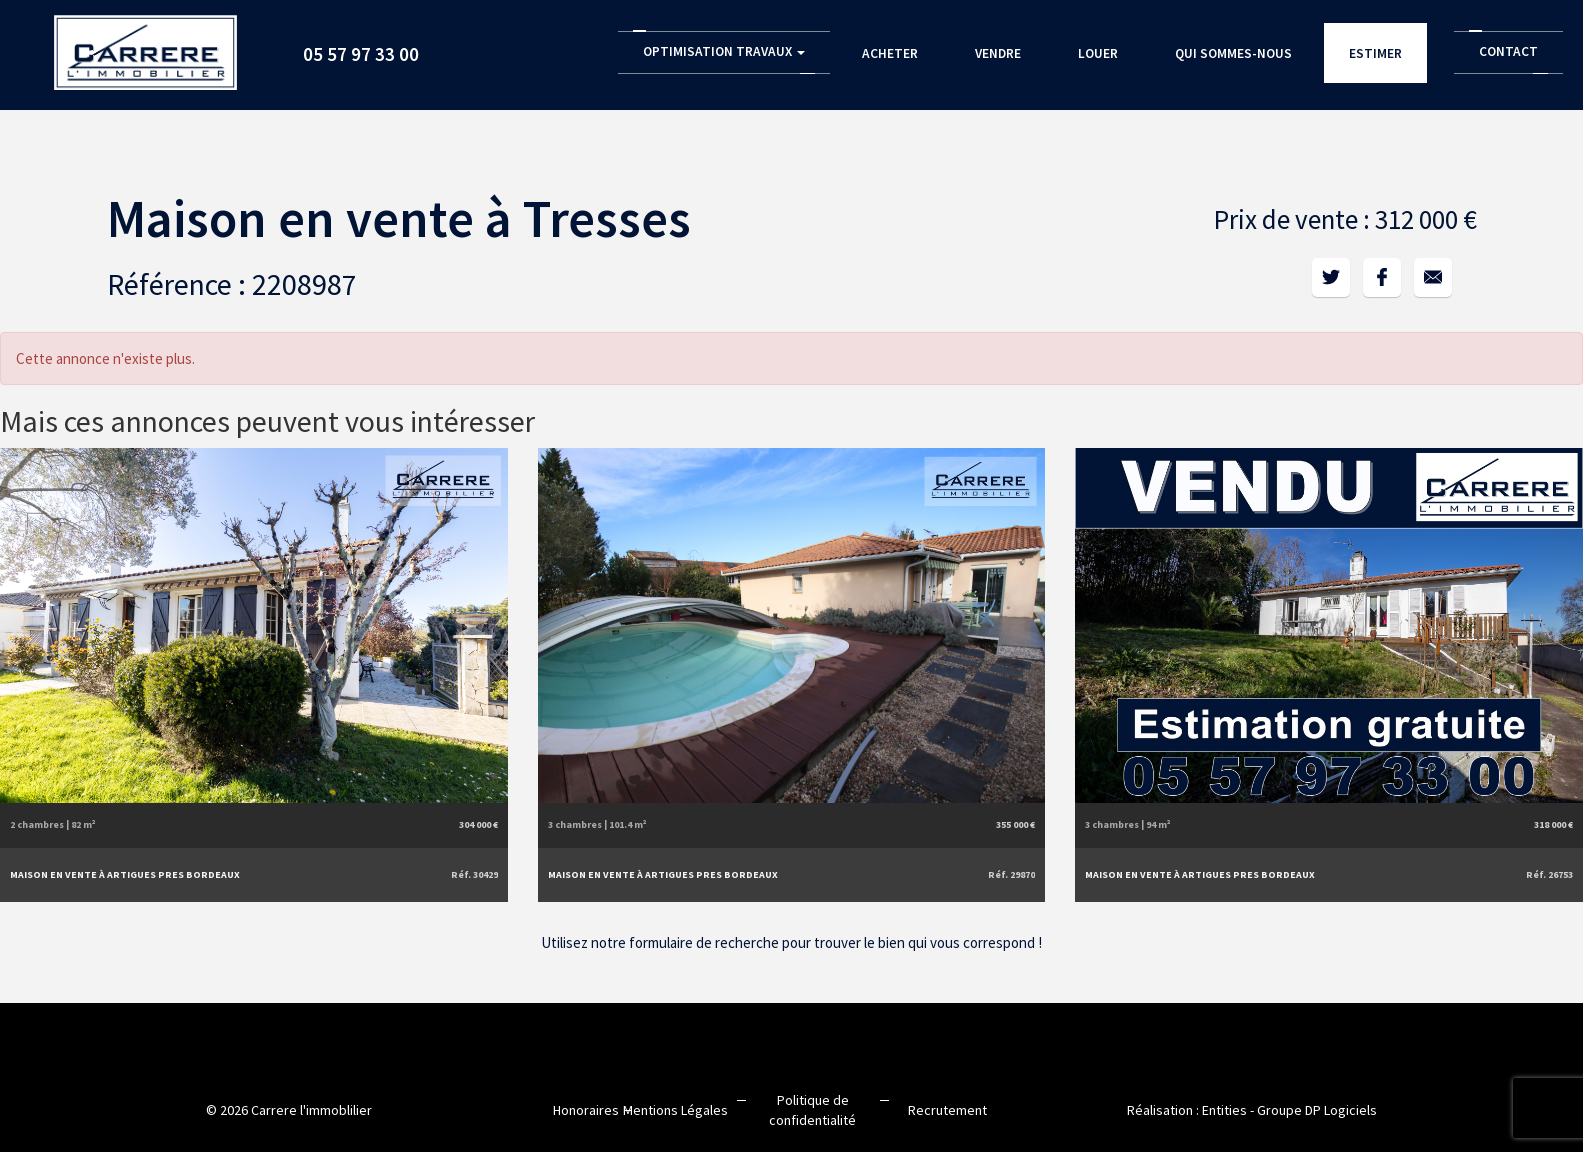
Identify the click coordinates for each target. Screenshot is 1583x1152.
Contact (1508, 51)
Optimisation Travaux (724, 51)
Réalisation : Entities (1187, 1110)
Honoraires (586, 1110)
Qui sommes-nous (1233, 53)
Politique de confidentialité (812, 1110)
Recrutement (947, 1110)
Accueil (145, 45)
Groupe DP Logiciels (1317, 1110)
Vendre (998, 53)
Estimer (1375, 53)
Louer (1098, 53)
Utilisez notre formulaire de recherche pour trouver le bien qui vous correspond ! (791, 942)
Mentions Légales (675, 1110)
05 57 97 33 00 (361, 54)
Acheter (890, 53)
